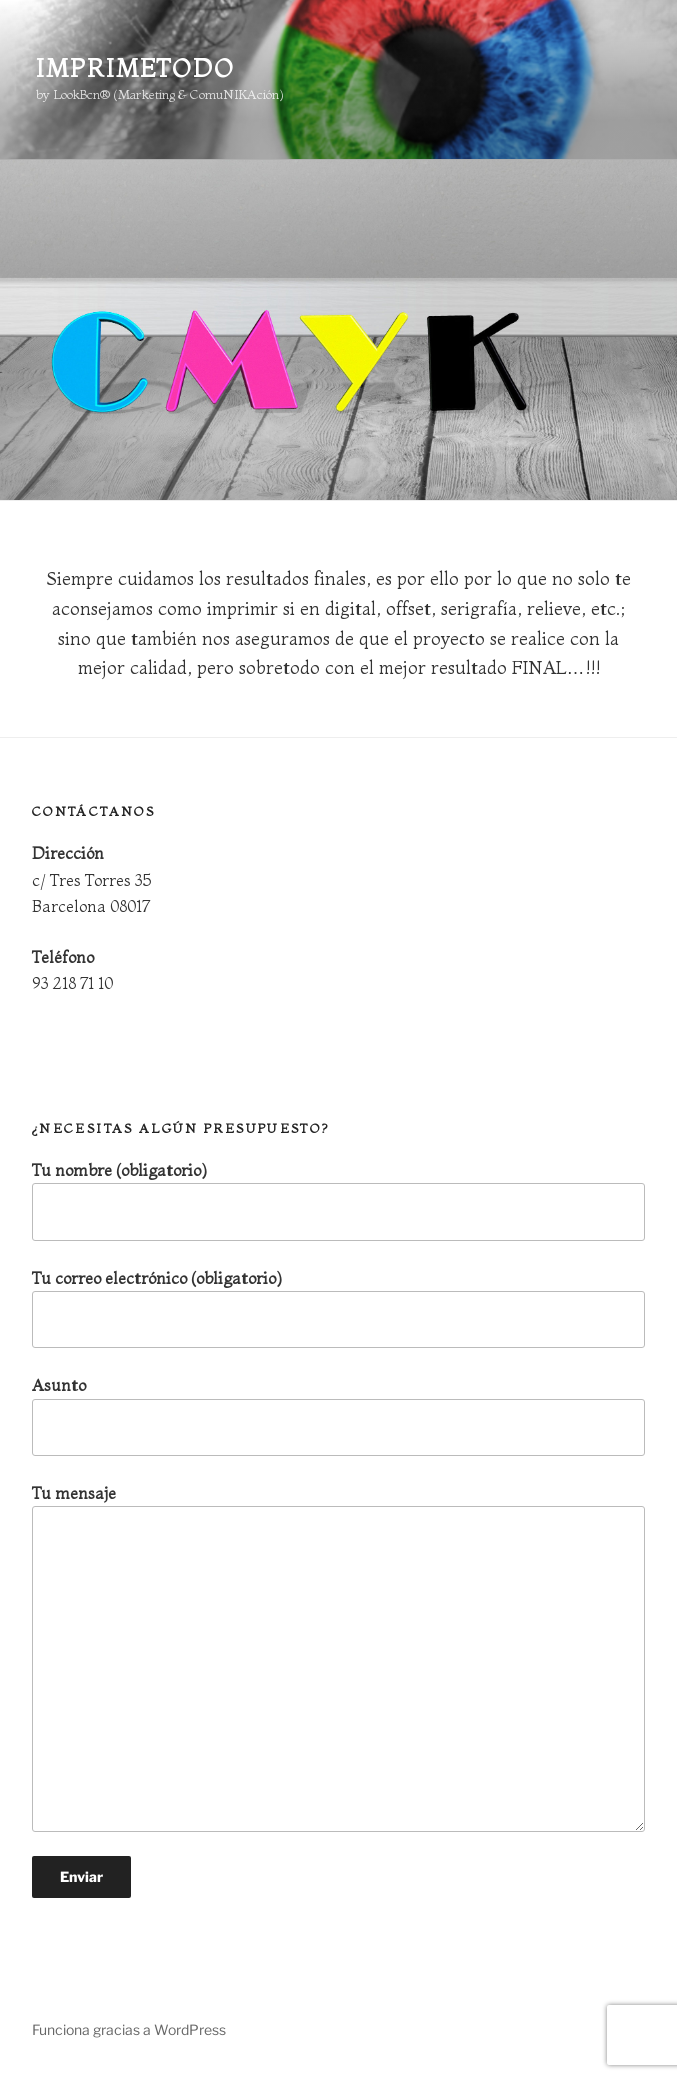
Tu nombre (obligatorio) (338, 1200)
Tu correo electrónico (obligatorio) (338, 1308)
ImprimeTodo (135, 68)
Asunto (338, 1415)
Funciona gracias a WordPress (129, 2029)
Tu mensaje (338, 1657)
